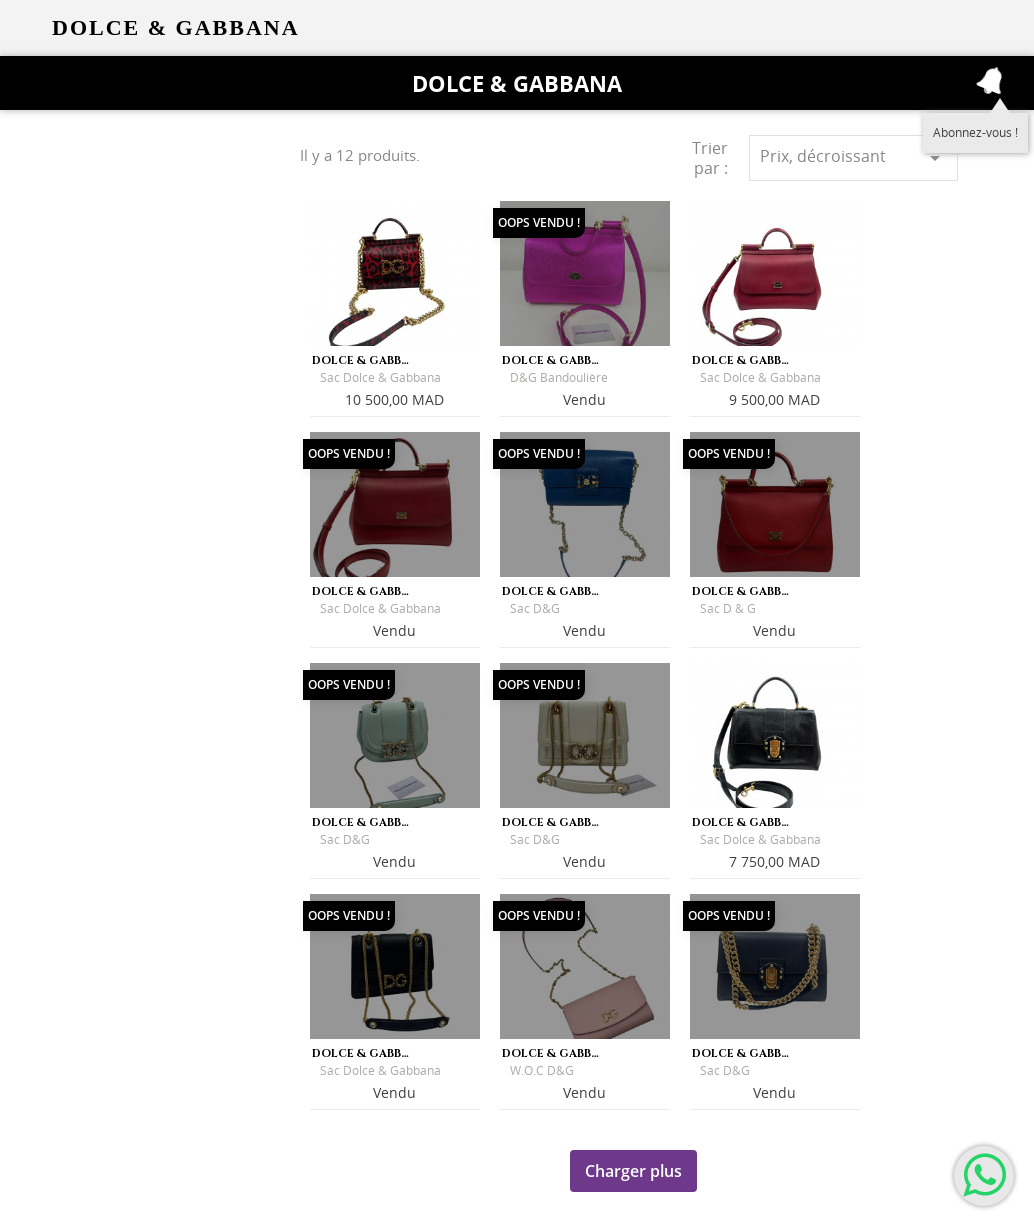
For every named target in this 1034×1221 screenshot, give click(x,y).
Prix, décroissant (853, 157)
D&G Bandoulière (559, 377)
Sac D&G (535, 608)
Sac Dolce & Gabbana (380, 377)
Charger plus (633, 1171)
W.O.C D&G (542, 1070)
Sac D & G (728, 608)
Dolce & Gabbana (517, 83)
